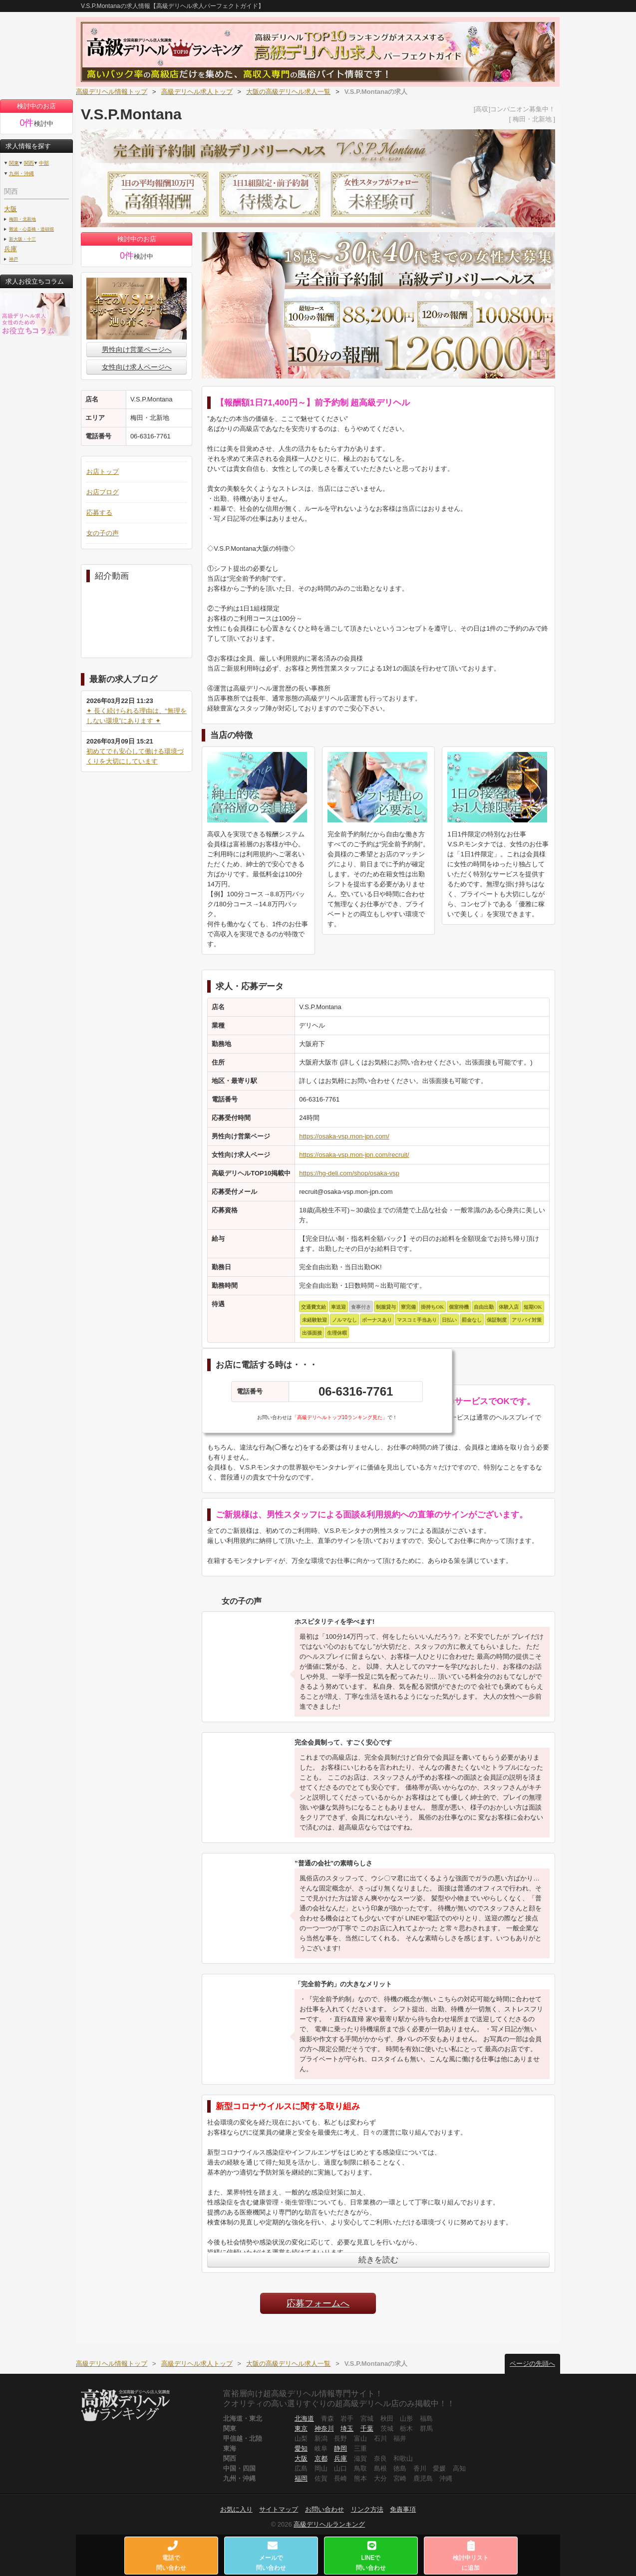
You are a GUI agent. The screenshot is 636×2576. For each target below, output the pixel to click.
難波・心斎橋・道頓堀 (31, 229)
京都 (321, 2458)
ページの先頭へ (532, 2363)
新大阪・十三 (22, 239)
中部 (44, 163)
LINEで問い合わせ (371, 2556)
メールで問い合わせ (272, 2556)
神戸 (13, 259)
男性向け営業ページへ (137, 350)
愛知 (301, 2448)
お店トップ (102, 471)
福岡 (301, 2478)
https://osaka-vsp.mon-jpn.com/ (344, 1136)
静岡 (340, 2448)
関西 (29, 163)
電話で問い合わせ (172, 2556)
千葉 (366, 2428)
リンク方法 (367, 2509)
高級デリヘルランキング (329, 2524)
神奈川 (324, 2428)
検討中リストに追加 (471, 2556)
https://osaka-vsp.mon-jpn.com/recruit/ (354, 1154)
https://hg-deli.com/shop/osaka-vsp (349, 1173)
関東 (14, 163)
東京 (301, 2428)
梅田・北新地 (22, 219)
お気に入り (236, 2509)
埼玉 (346, 2428)
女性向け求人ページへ (137, 367)
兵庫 (10, 249)
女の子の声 (102, 533)
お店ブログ (102, 492)
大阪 (10, 209)
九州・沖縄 (21, 173)
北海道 (304, 2418)
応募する (99, 512)
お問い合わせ (324, 2509)
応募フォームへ (318, 2303)
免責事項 (403, 2509)
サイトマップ (278, 2509)
